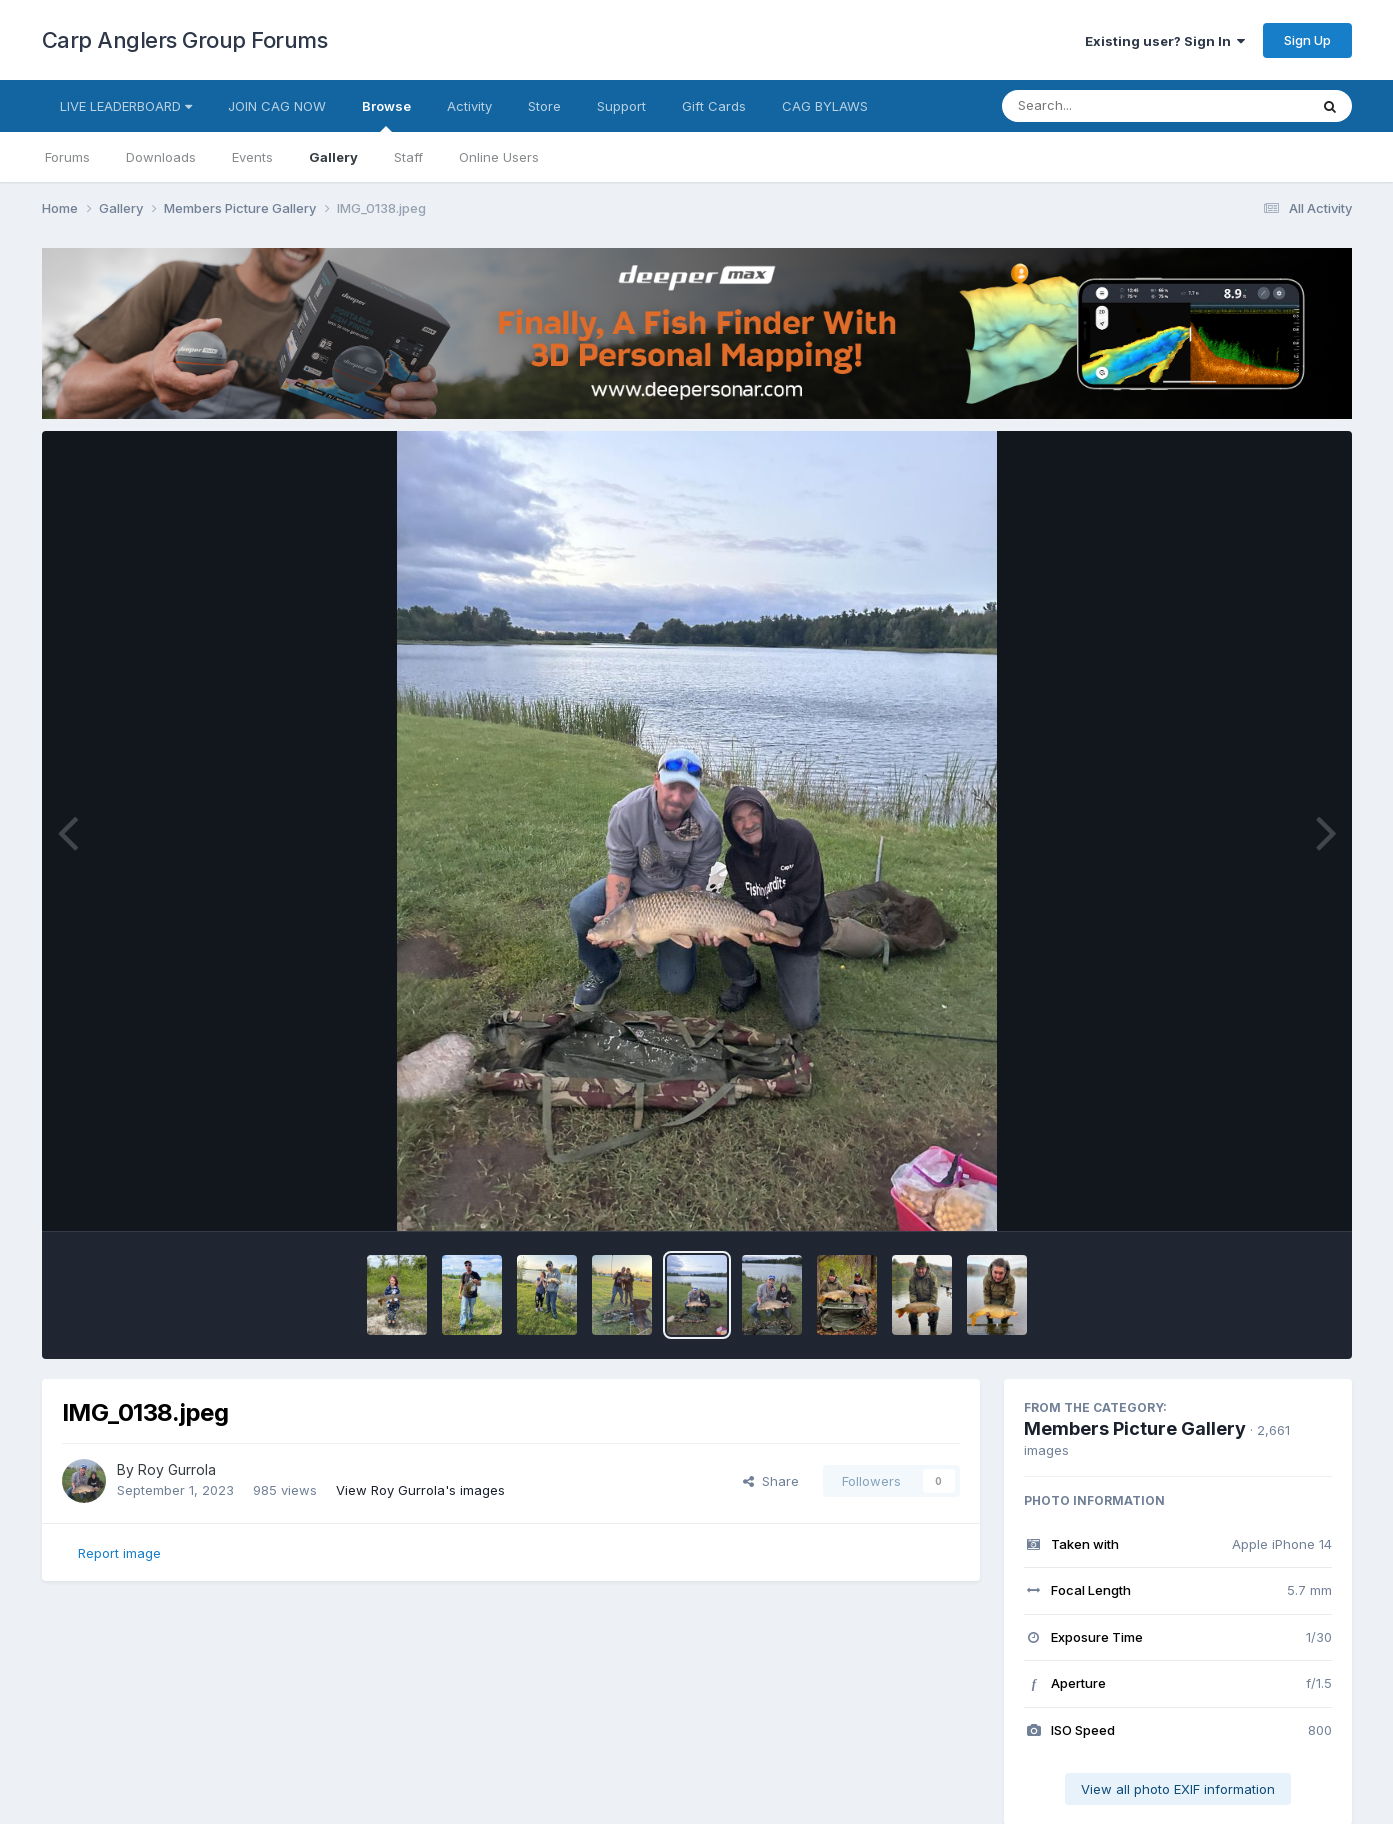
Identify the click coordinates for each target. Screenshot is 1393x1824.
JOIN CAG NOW (277, 106)
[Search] (1100, 106)
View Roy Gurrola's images (420, 1490)
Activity (469, 106)
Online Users (499, 157)
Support (621, 106)
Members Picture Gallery (1135, 1428)
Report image (119, 1553)
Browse (386, 115)
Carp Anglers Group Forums (185, 40)
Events (252, 157)
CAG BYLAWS (825, 106)
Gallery (333, 157)
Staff (408, 157)
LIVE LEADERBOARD (126, 106)
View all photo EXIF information (1178, 1789)
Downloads (161, 157)
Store (544, 106)
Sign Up (1307, 40)
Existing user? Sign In (1165, 41)
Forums (67, 157)
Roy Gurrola (177, 1469)
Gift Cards (714, 106)
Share (771, 1481)
